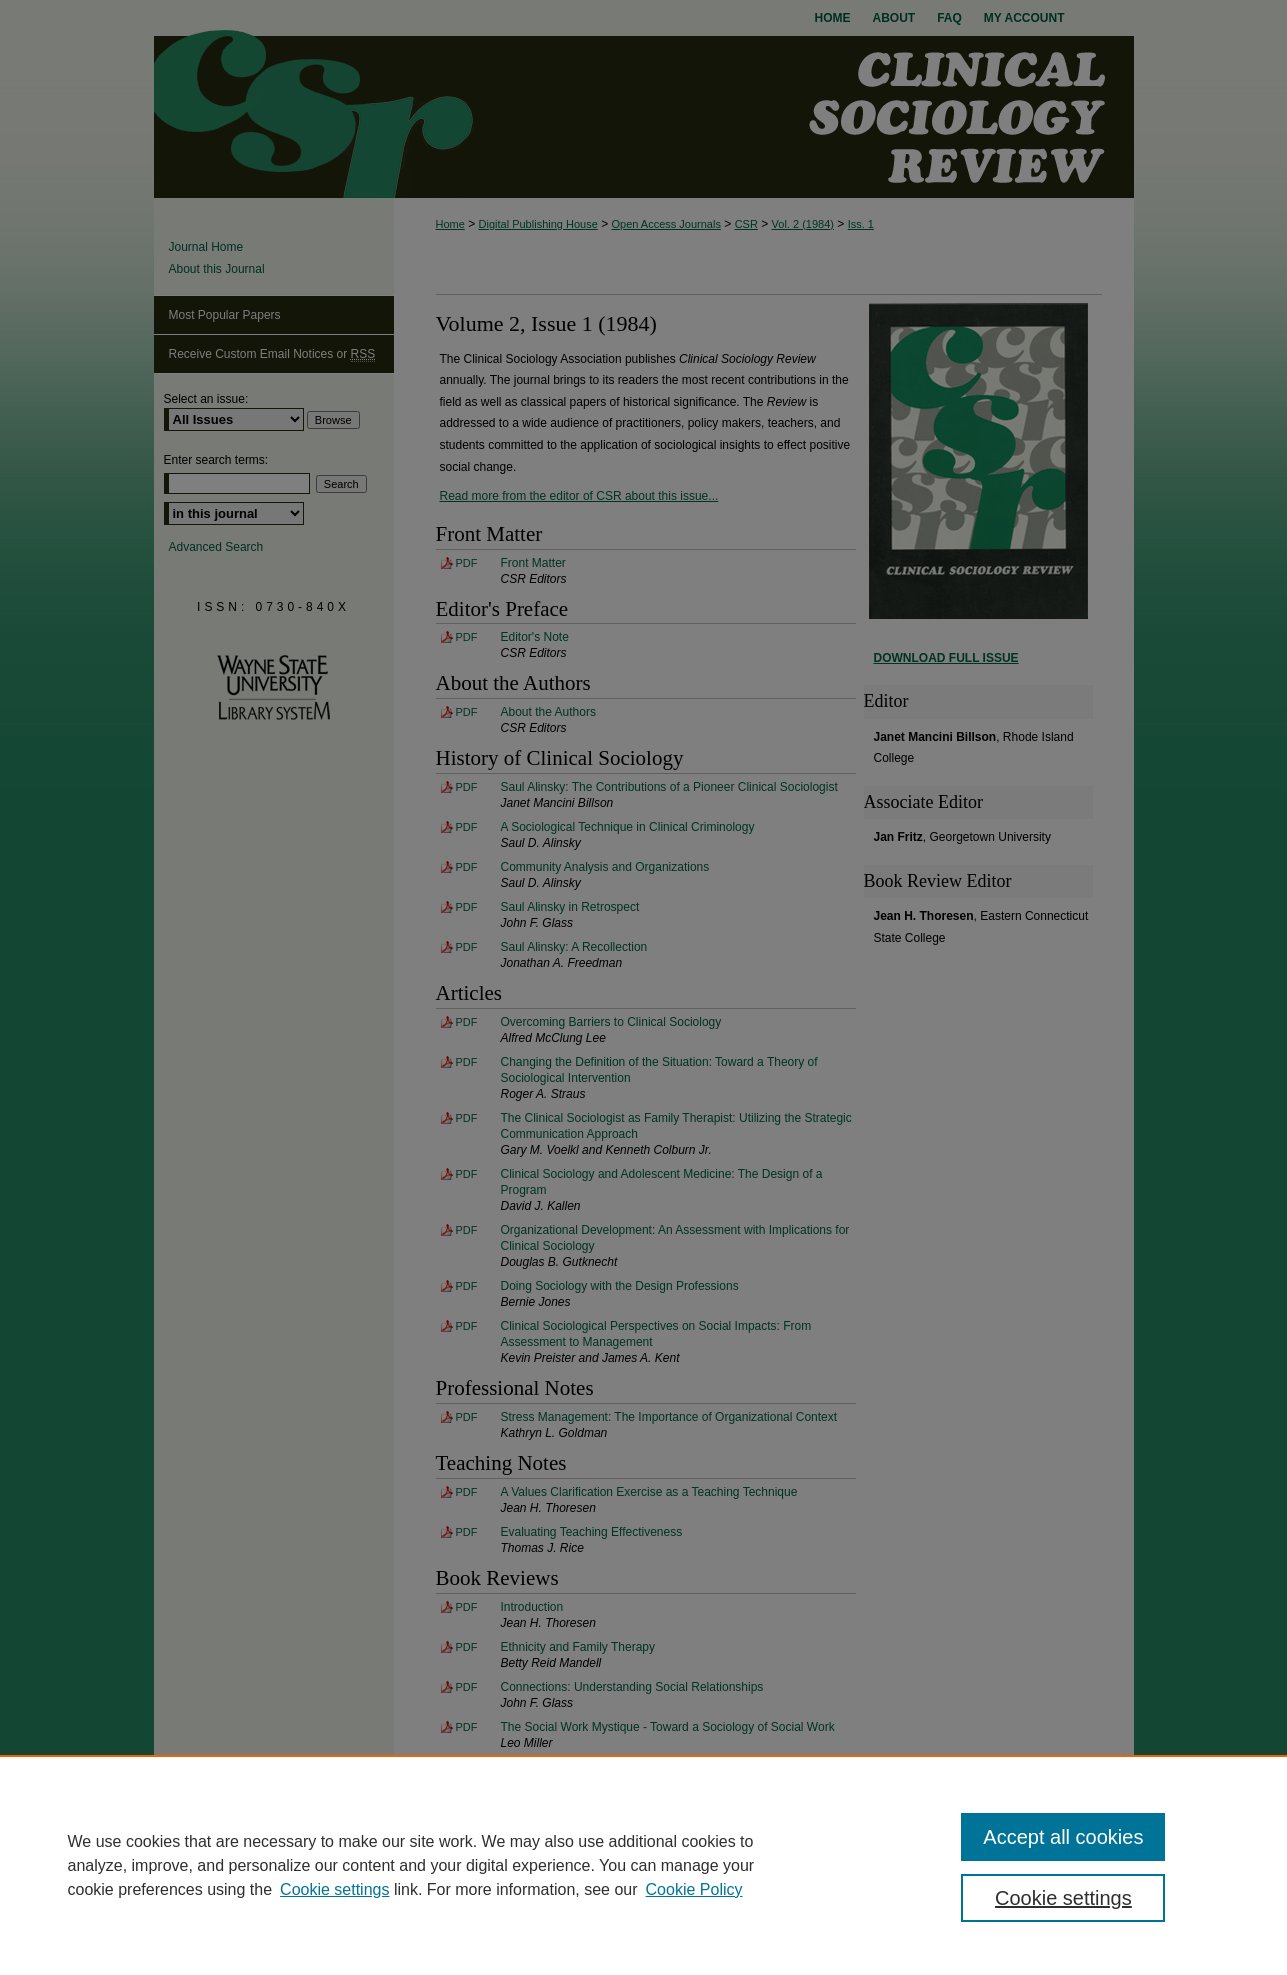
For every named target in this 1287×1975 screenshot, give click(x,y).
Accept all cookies (1063, 1837)
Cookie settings (334, 1889)
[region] (643, 1865)
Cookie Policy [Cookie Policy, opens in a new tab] (694, 1889)
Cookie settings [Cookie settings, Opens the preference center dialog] (1063, 1898)
